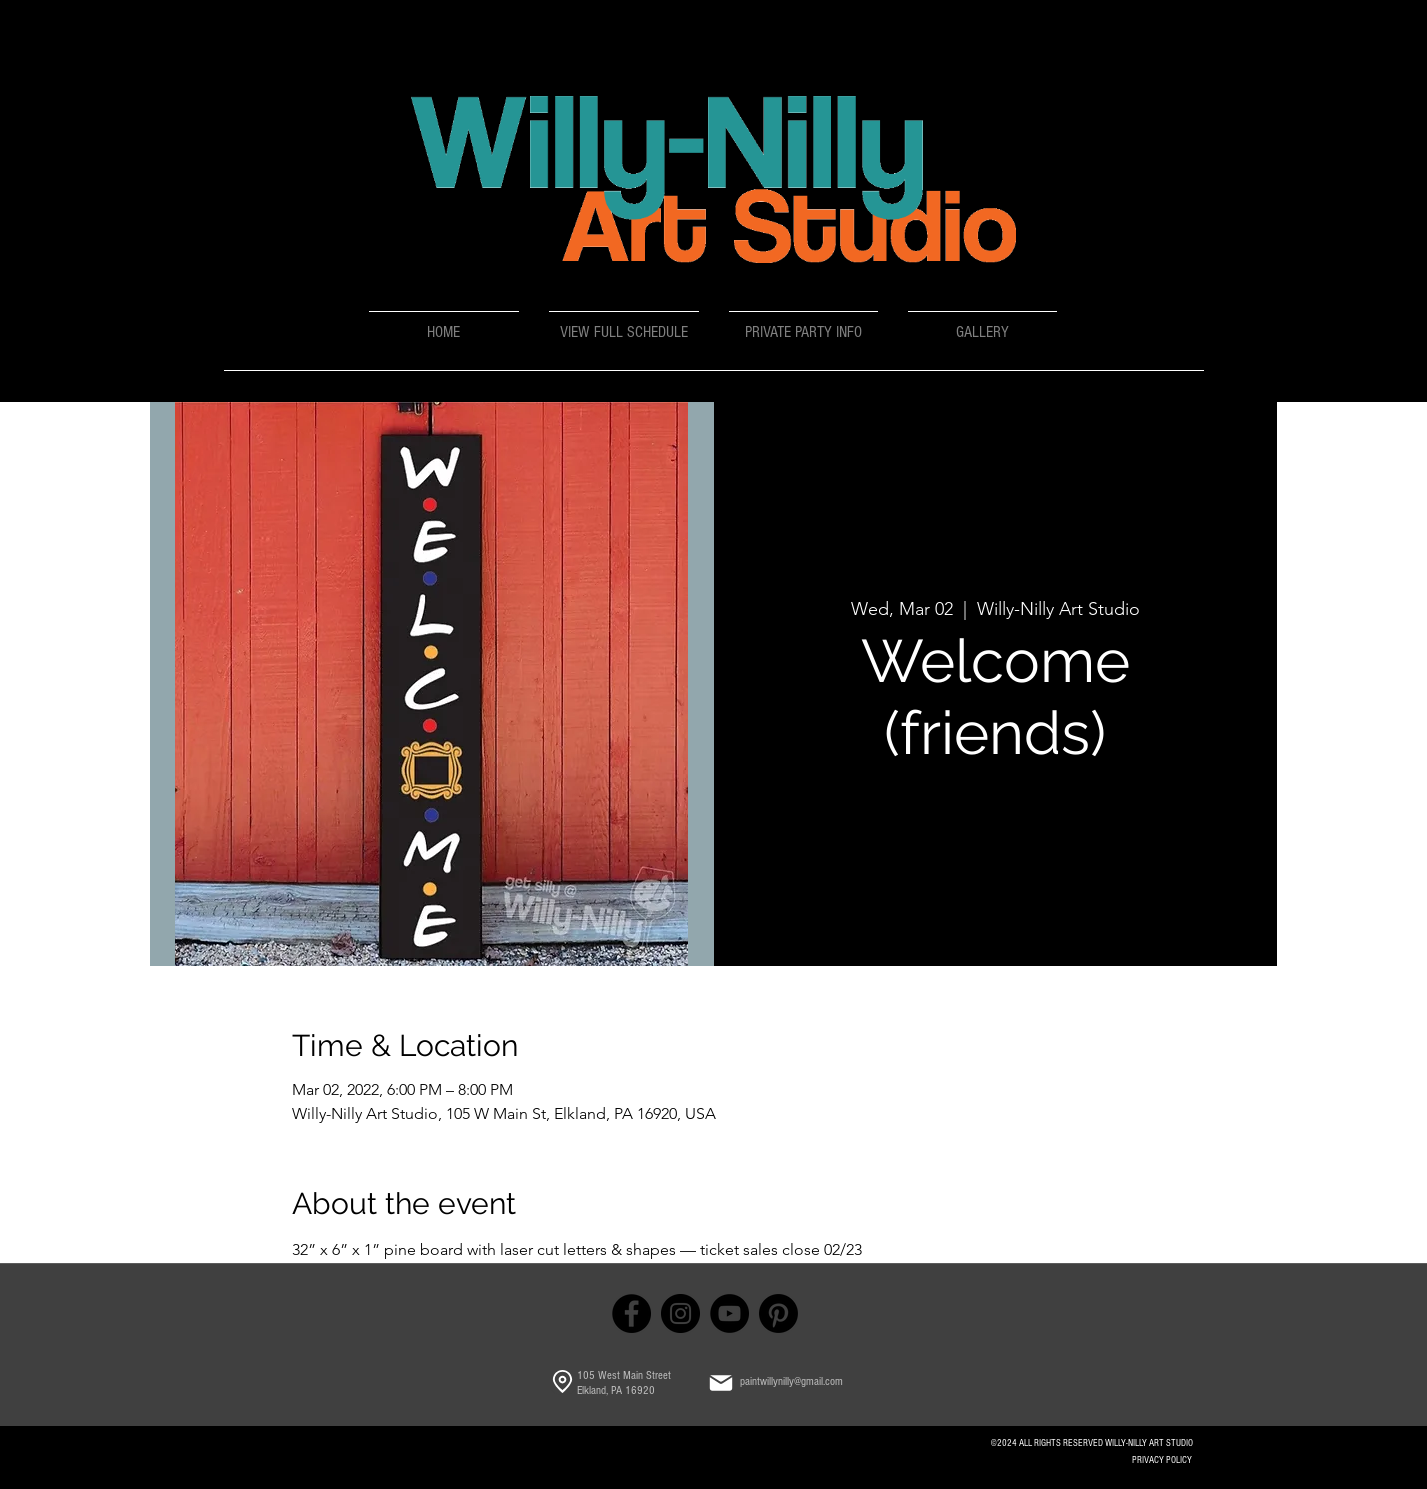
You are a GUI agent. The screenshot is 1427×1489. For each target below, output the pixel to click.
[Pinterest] (778, 1313)
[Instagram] (680, 1313)
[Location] (563, 1382)
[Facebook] (631, 1313)
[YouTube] (729, 1313)
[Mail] (721, 1383)
